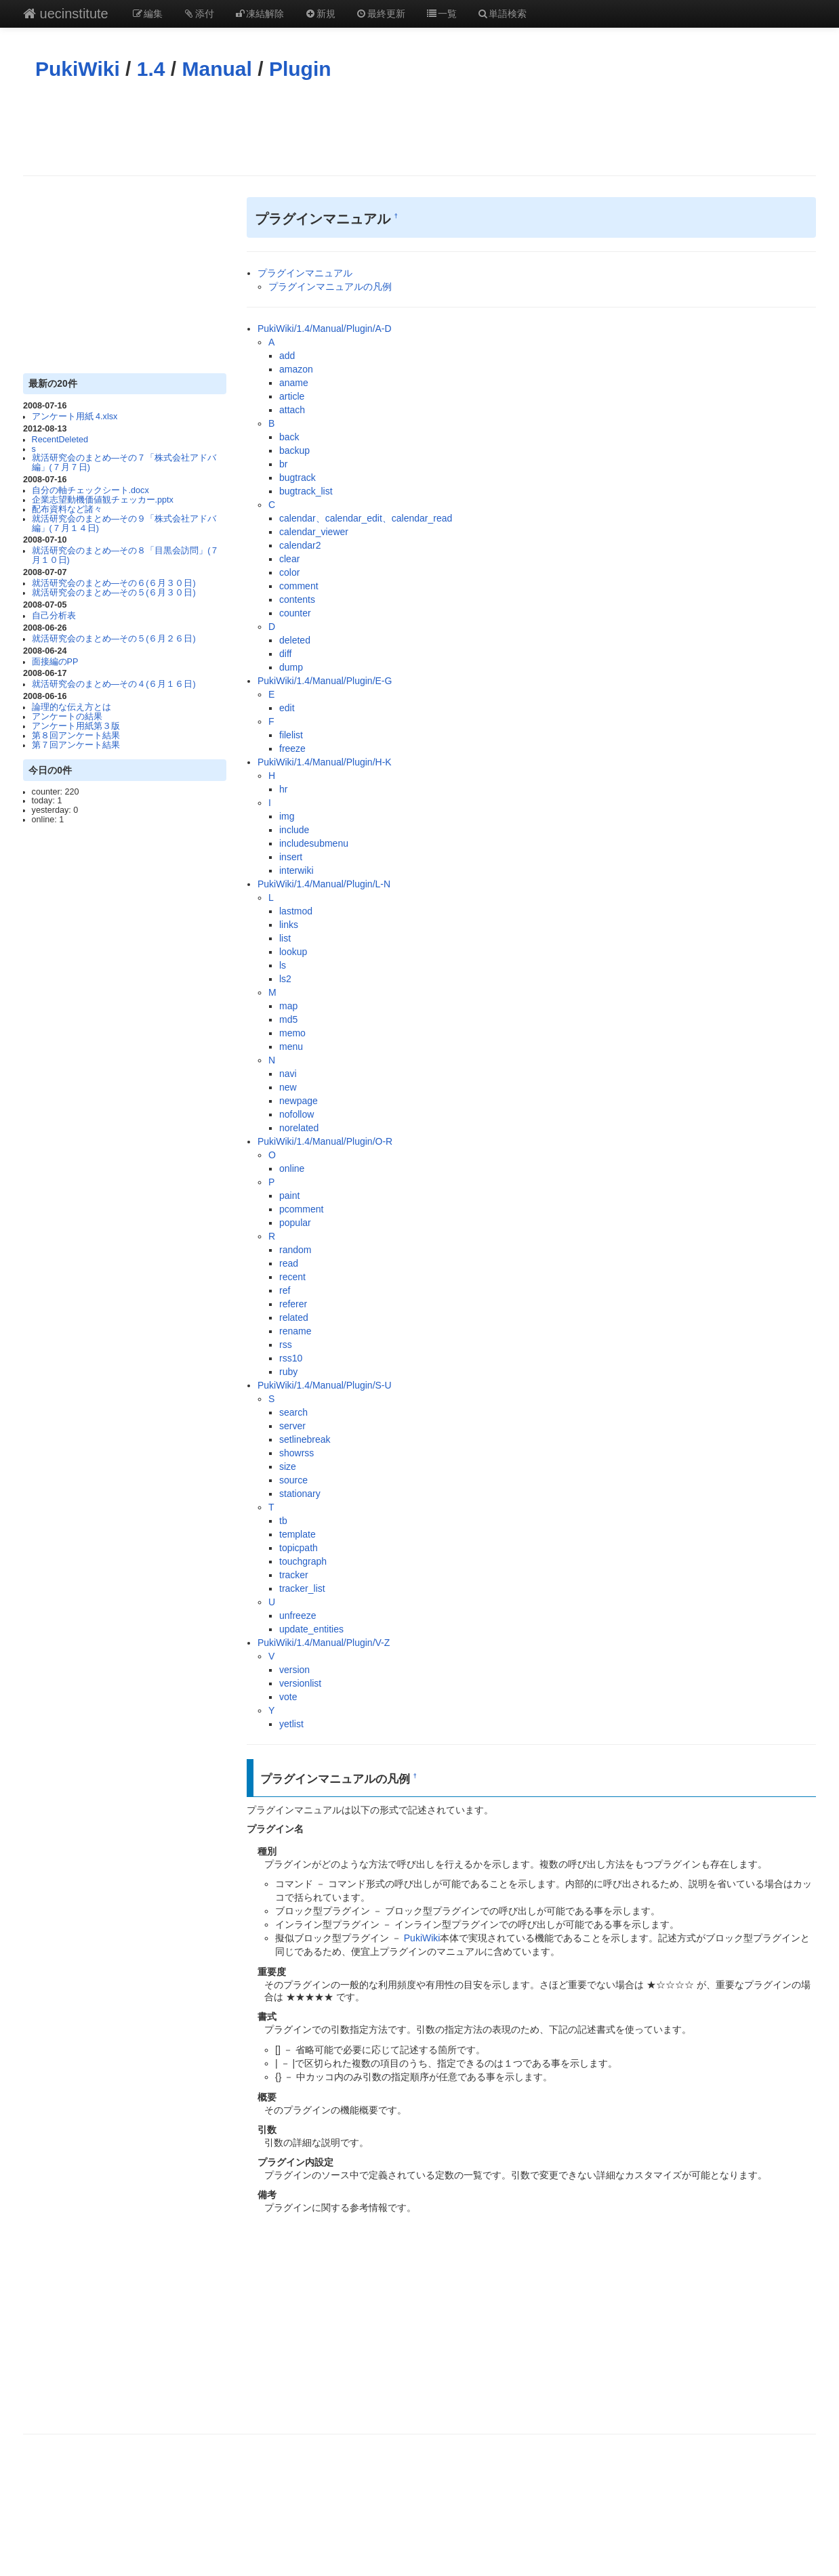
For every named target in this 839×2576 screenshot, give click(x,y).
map (288, 1005)
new (288, 1087)
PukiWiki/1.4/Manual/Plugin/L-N (324, 884)
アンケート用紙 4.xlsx (75, 416)
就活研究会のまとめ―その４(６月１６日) (114, 684)
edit (287, 707)
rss (285, 1344)
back (289, 436)
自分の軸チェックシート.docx (90, 490)
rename (295, 1331)
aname (293, 382)
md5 (288, 1019)
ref (284, 1290)
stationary (300, 1493)
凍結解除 (259, 13)
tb (283, 1520)
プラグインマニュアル (305, 273)
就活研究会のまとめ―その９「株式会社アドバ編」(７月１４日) (124, 523)
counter (295, 613)
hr (283, 789)
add (287, 355)
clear (289, 558)
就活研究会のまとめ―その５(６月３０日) (114, 592)
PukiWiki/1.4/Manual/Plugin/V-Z (324, 1642)
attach (292, 409)
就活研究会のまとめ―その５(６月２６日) (114, 638)
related (293, 1317)
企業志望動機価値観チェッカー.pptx (102, 500)
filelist (291, 735)
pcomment (301, 1209)
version (294, 1669)
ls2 (285, 978)
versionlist (300, 1683)
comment (299, 585)
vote (288, 1696)
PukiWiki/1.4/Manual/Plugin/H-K (325, 762)
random (295, 1249)
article (291, 396)
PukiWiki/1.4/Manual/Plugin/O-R (325, 1141)
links (288, 924)
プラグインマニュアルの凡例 (330, 286)
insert (290, 856)
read (288, 1263)
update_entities (311, 1629)
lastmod (295, 911)
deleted (294, 640)
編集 (147, 13)
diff (285, 653)
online (291, 1168)
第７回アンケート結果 (76, 745)
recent (292, 1276)
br (283, 464)
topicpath (298, 1547)
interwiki (296, 870)
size (287, 1466)
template (297, 1534)
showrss (296, 1453)
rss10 (290, 1358)
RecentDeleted (60, 439)
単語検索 (502, 13)
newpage (298, 1100)
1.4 (151, 69)
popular (295, 1222)
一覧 (441, 13)
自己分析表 (54, 615)
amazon (296, 369)
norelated (299, 1127)
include (294, 829)
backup (294, 450)
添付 (198, 13)
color (289, 572)
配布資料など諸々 (67, 509)
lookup (293, 951)
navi (288, 1073)
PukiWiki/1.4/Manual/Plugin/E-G (325, 680)
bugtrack (297, 477)
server (292, 1425)
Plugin (300, 69)
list (285, 938)
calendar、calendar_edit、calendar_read (365, 518)
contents (297, 599)
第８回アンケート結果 (76, 735)
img (287, 816)
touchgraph (303, 1561)
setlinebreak (305, 1439)
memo (292, 1033)
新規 (319, 13)
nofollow (296, 1114)
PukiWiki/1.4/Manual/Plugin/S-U (325, 1385)
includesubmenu (313, 843)
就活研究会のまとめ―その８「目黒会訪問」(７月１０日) (126, 555)
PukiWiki (77, 69)
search (293, 1412)
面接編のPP (55, 662)
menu (291, 1046)
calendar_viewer (313, 531)
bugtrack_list (306, 491)
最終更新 (381, 13)
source (293, 1480)
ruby (288, 1371)
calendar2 (300, 545)
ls (282, 965)
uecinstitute (65, 13)
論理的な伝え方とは (71, 707)
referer (293, 1303)
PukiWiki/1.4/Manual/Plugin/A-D (325, 328)
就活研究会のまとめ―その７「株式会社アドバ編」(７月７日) (124, 462)
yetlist (291, 1723)
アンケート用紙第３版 (76, 726)
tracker (293, 1574)
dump (291, 667)
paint (289, 1195)
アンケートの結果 (67, 716)
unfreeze (297, 1615)
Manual (217, 69)
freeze (292, 748)
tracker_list (302, 1588)
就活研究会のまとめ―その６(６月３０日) (114, 583)
